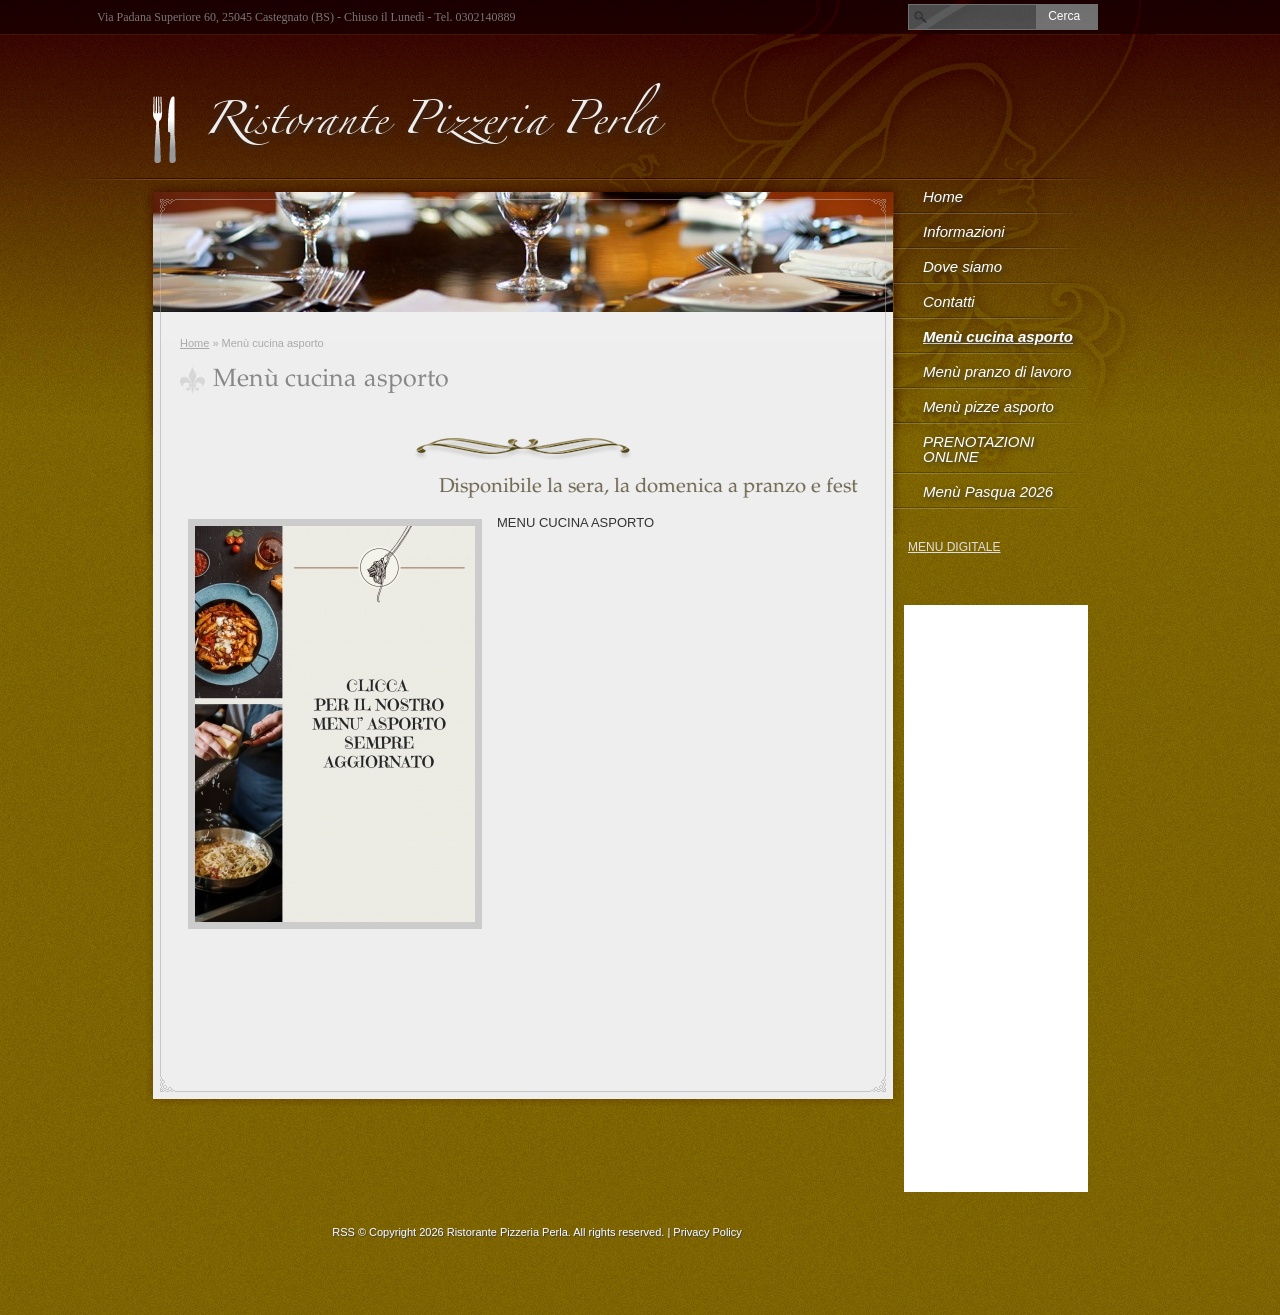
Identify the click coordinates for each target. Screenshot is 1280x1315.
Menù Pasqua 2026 (988, 491)
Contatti (949, 301)
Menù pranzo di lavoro (997, 371)
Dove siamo (962, 266)
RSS (343, 1232)
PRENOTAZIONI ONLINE (978, 449)
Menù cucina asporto (998, 336)
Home (194, 343)
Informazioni (964, 231)
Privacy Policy (707, 1232)
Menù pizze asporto (988, 406)
